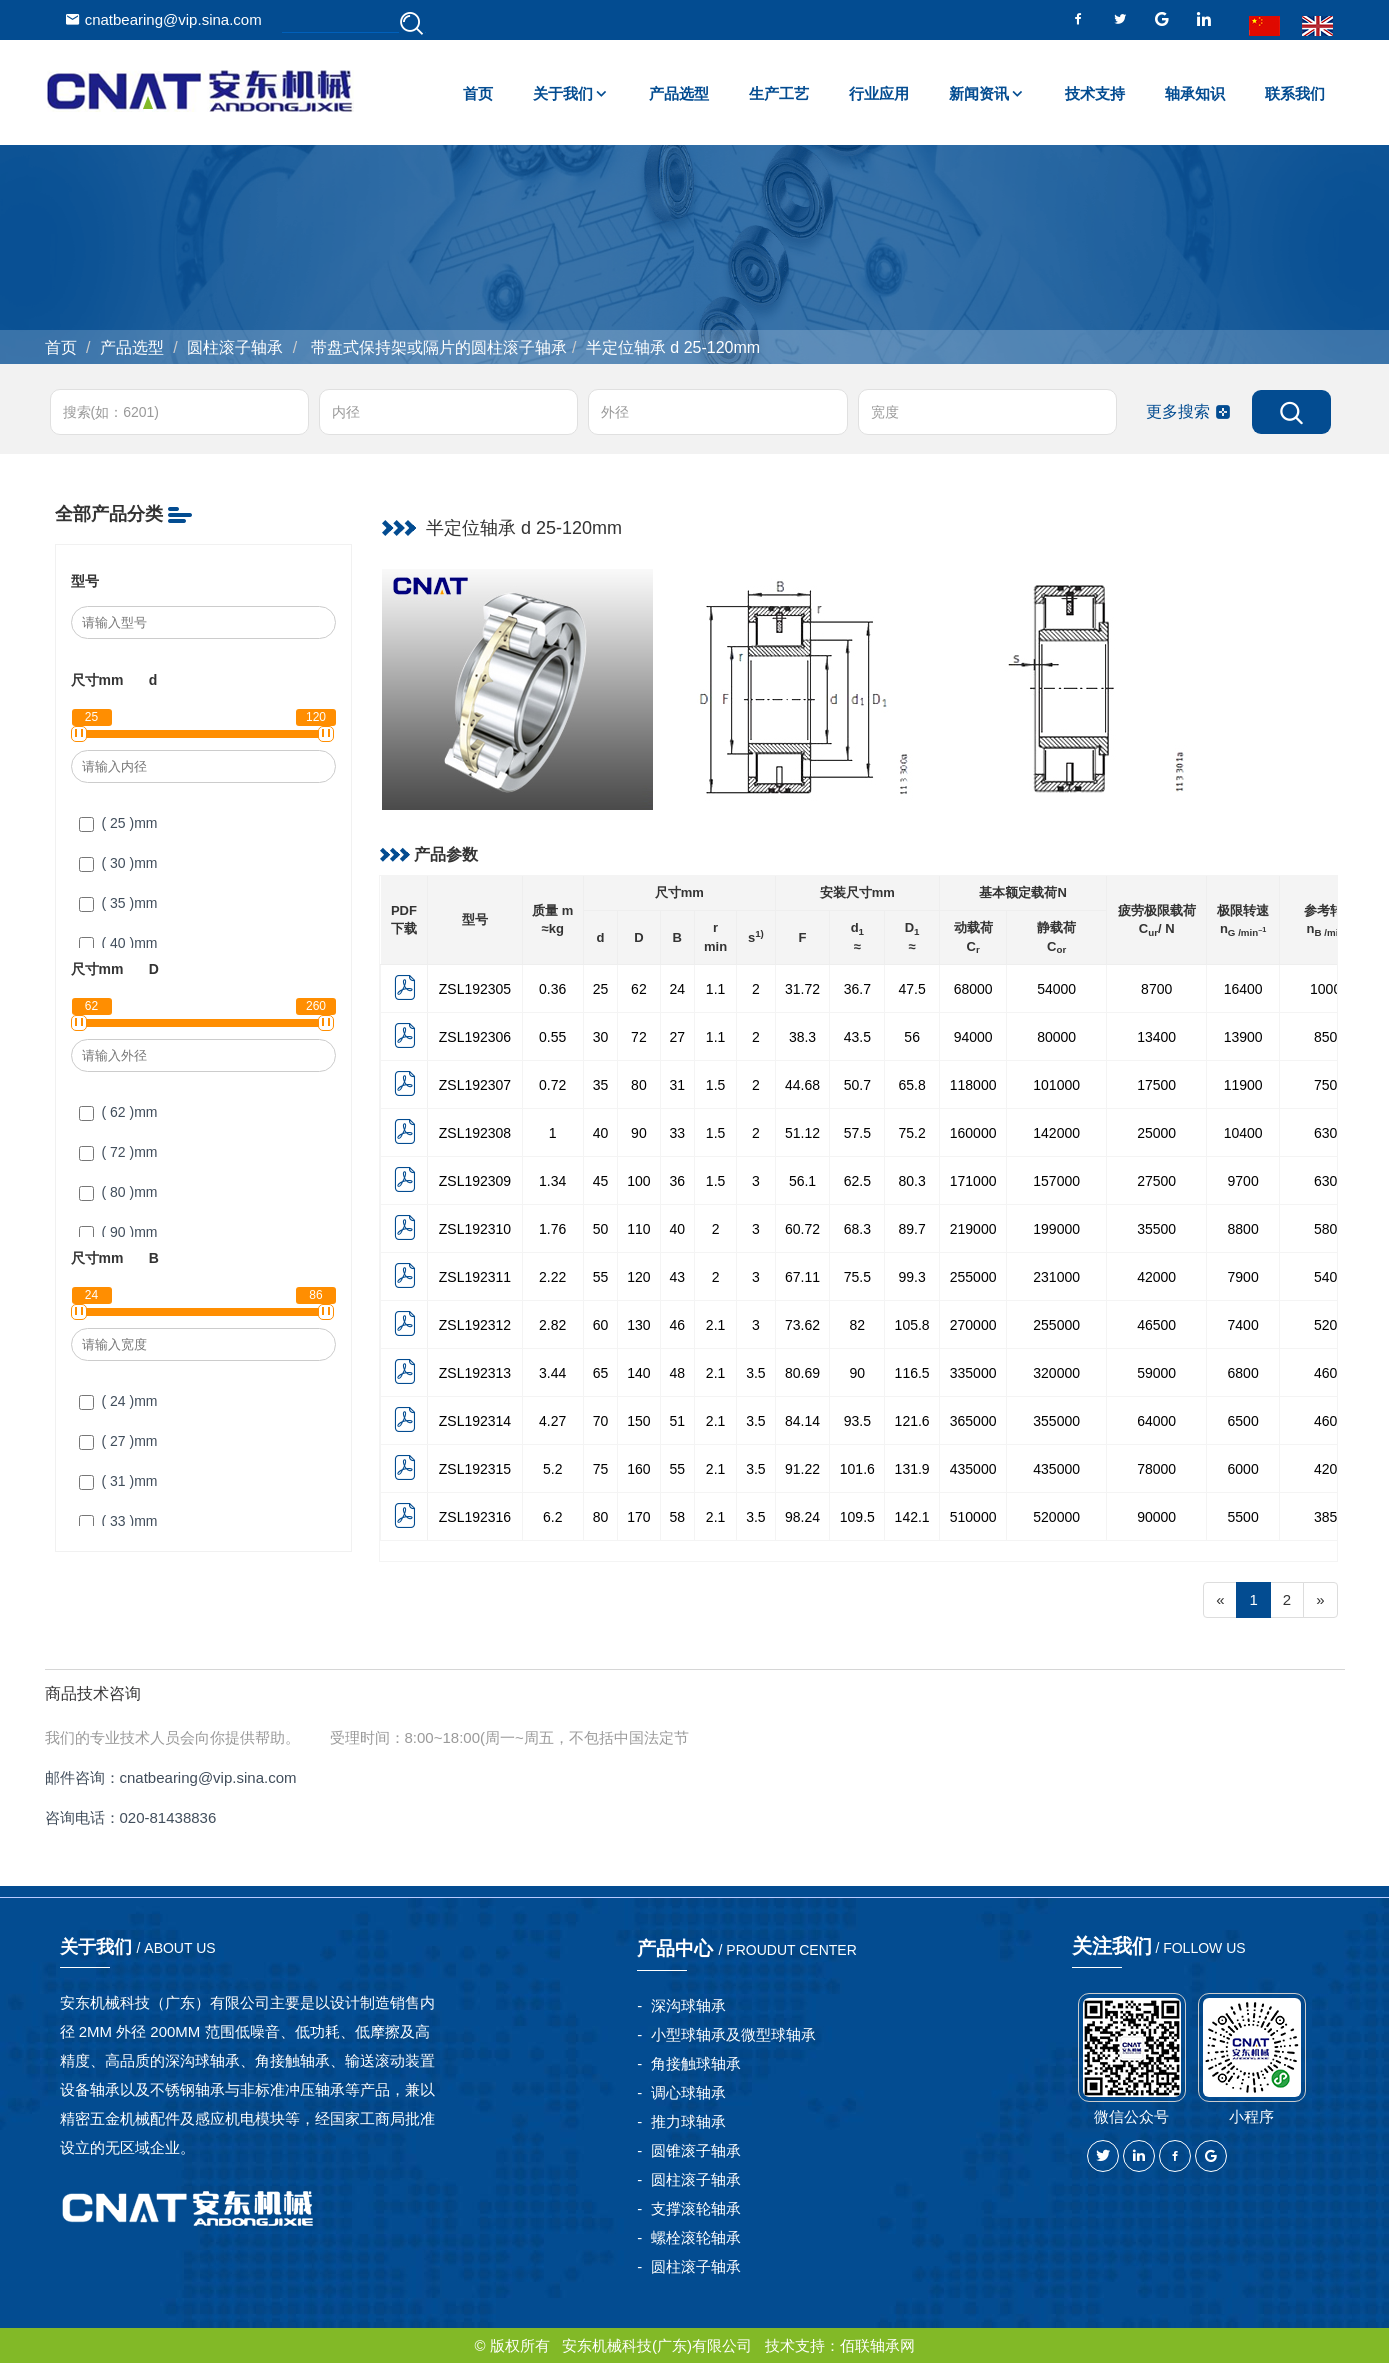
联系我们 (1295, 93)
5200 (1329, 1325)
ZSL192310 (475, 1229)
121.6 (912, 1421)
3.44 (552, 1373)
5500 (1243, 1517)
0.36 (552, 989)
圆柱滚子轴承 (235, 347)
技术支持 (1095, 93)
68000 (973, 989)
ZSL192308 (475, 1133)
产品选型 (679, 93)
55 (601, 1277)
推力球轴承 (688, 2121)
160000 (973, 1133)
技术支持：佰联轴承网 (840, 2345)
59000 (1156, 1373)
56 (912, 1037)
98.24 (802, 1517)
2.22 (552, 1277)
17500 (1156, 1085)
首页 (478, 93)
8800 (1243, 1229)
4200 (1329, 1469)
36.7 (857, 989)
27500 (1156, 1181)
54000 (1056, 989)
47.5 (912, 989)
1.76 (552, 1229)
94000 (973, 1037)
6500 (1243, 1421)
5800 (1329, 1229)
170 (638, 1517)
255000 (973, 1277)
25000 (1156, 1133)
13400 (1156, 1037)
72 (639, 1037)
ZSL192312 (475, 1325)
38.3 (802, 1037)
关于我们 (563, 93)
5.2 (552, 1469)
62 (639, 989)
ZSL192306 (475, 1037)
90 (639, 1133)
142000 (1056, 1133)
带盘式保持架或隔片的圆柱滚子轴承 (437, 347)
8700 (1156, 989)
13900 (1243, 1037)
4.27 (552, 1421)
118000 (973, 1085)
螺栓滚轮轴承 (696, 2237)
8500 (1329, 1037)
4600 (1329, 1373)
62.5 (857, 1181)
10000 (1329, 989)
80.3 (912, 1181)
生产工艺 (779, 93)
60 (601, 1325)
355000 (1056, 1421)
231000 (1056, 1277)
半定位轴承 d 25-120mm (673, 347)
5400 (1329, 1277)
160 (638, 1469)
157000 (1056, 1181)
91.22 (802, 1469)
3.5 (755, 1373)
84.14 (802, 1421)
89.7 (912, 1229)
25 (601, 989)
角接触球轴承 (696, 2063)
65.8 (912, 1085)
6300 (1329, 1133)
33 (678, 1133)
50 (601, 1229)
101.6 (857, 1469)
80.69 (802, 1373)
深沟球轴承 (688, 2005)
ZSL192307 (475, 1085)
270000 (973, 1325)
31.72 (802, 989)
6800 (1243, 1373)
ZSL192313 (475, 1373)
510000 (973, 1517)
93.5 (857, 1421)
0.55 (552, 1037)
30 (601, 1037)
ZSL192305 (475, 989)
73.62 (802, 1325)
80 (639, 1085)
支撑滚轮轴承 (696, 2208)
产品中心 (749, 1948)
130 (638, 1325)
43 (678, 1277)
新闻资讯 (979, 93)
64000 (1156, 1421)
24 (678, 989)
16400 (1243, 989)
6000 (1243, 1469)
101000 (1056, 1085)
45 (601, 1181)
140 (638, 1373)
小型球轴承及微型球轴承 (733, 2034)
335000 (973, 1373)
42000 (1156, 1277)
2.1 (715, 1325)
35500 (1156, 1229)
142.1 (912, 1517)
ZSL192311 (475, 1277)
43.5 (857, 1037)
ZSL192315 (475, 1469)
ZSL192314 (475, 1421)
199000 (1056, 1229)
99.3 (912, 1277)
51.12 (802, 1133)
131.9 (912, 1469)
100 (638, 1181)
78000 (1156, 1469)
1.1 (715, 989)
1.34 (552, 1181)
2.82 (552, 1325)
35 (601, 1085)
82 (858, 1325)
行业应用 (879, 93)
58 (678, 1517)
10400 (1243, 1133)
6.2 (552, 1517)
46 (678, 1325)
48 (678, 1373)
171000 (973, 1181)
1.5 (715, 1085)
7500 (1329, 1085)
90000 (1156, 1517)
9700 (1243, 1181)
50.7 (857, 1085)
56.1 (802, 1181)
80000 (1056, 1037)
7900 (1243, 1277)
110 (638, 1229)
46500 (1156, 1325)
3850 (1329, 1517)
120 (638, 1277)
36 (678, 1181)
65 (601, 1373)
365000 (973, 1421)
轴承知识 (1195, 93)
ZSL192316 (475, 1517)
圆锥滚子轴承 (696, 2150)
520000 (1056, 1517)
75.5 (857, 1277)
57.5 (857, 1133)
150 (638, 1421)
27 (678, 1037)
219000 (973, 1229)
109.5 (857, 1517)
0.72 (552, 1085)
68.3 (857, 1229)
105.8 (912, 1325)
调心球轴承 (688, 2092)
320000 (1056, 1373)
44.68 (802, 1085)
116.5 (912, 1373)
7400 (1243, 1325)
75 (601, 1469)
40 (601, 1133)
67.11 (802, 1277)
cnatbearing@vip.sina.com (163, 19)
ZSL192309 (475, 1181)
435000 (973, 1469)
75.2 (912, 1133)
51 (678, 1421)
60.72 (802, 1229)
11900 (1243, 1085)
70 (601, 1421)
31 (678, 1085)
